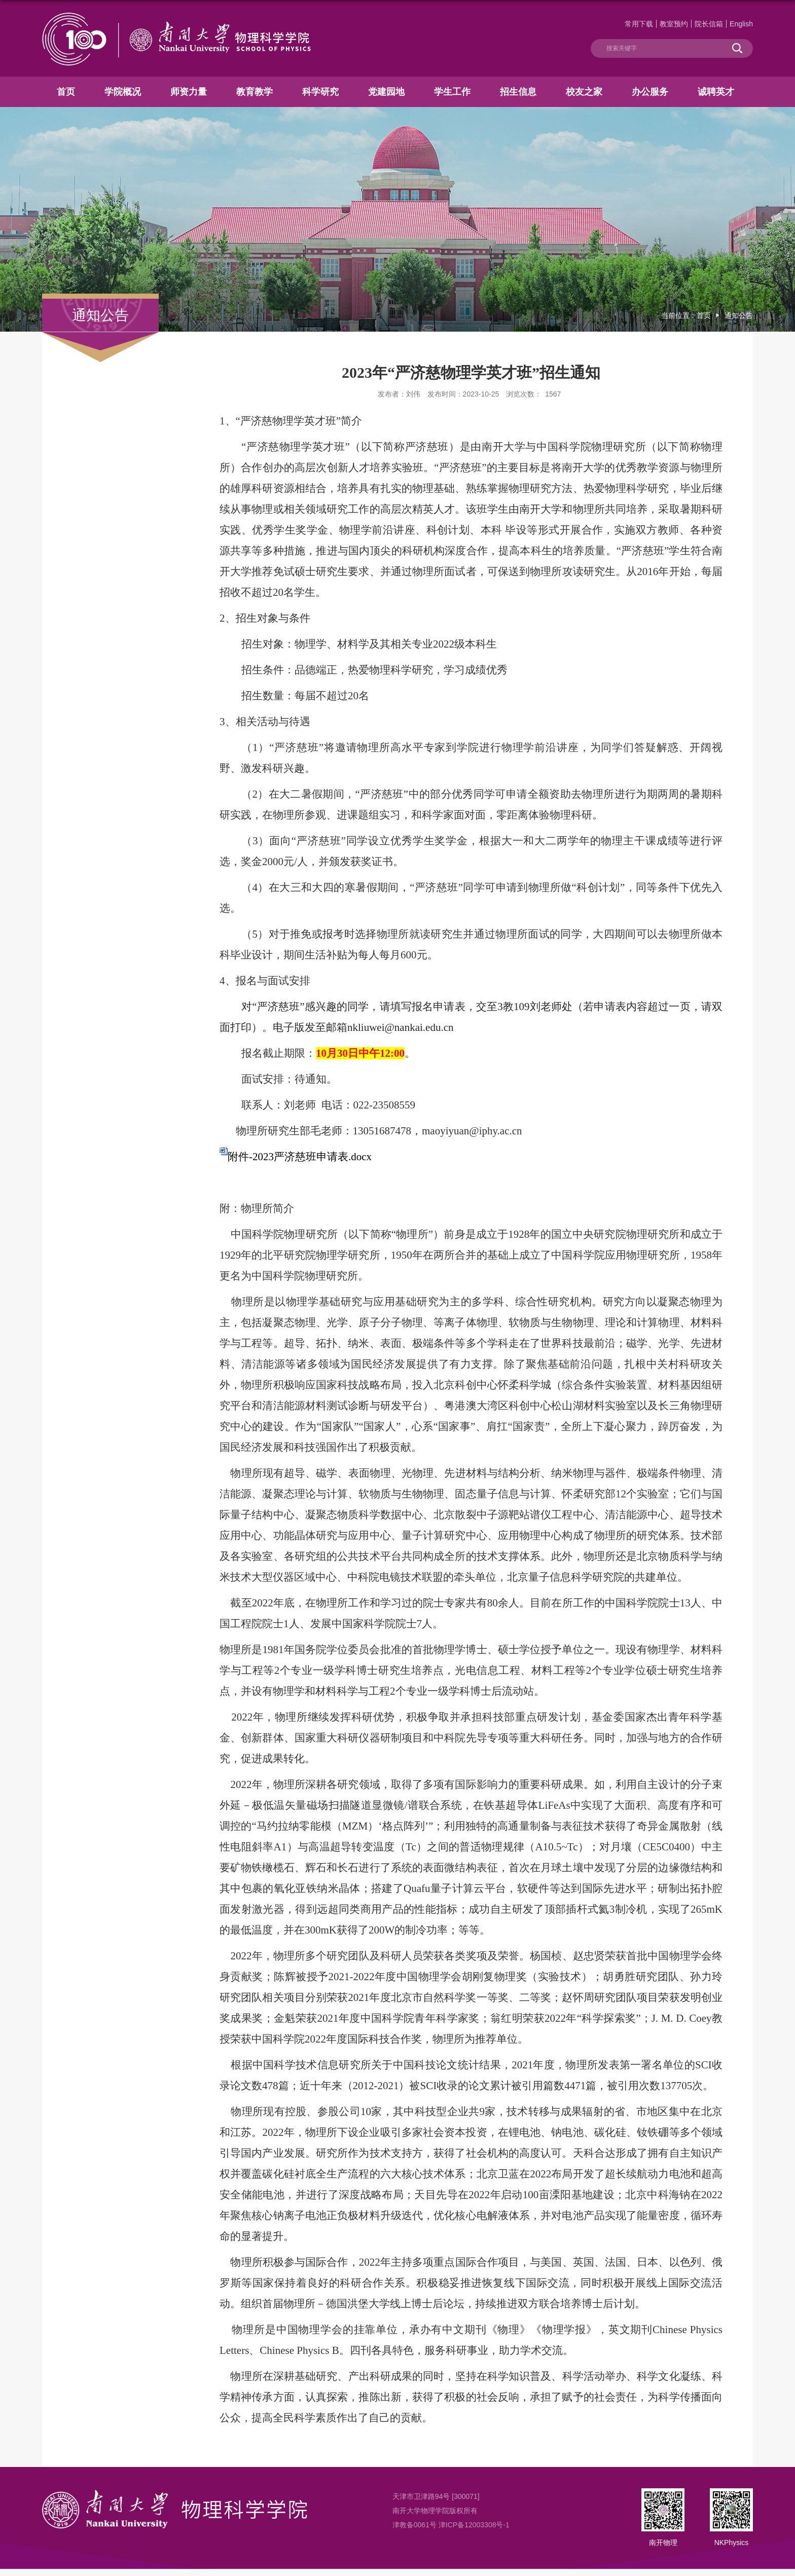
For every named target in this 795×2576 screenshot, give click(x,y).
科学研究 (320, 92)
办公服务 (650, 92)
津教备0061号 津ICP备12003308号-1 (451, 2525)
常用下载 (639, 24)
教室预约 (674, 24)
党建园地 (386, 92)
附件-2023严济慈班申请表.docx (300, 1157)
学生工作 (452, 92)
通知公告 (739, 315)
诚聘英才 (716, 92)
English (741, 24)
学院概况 (122, 92)
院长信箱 (709, 24)
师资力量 (188, 92)
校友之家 (584, 92)
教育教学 (254, 92)
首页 (66, 92)
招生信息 (518, 92)
